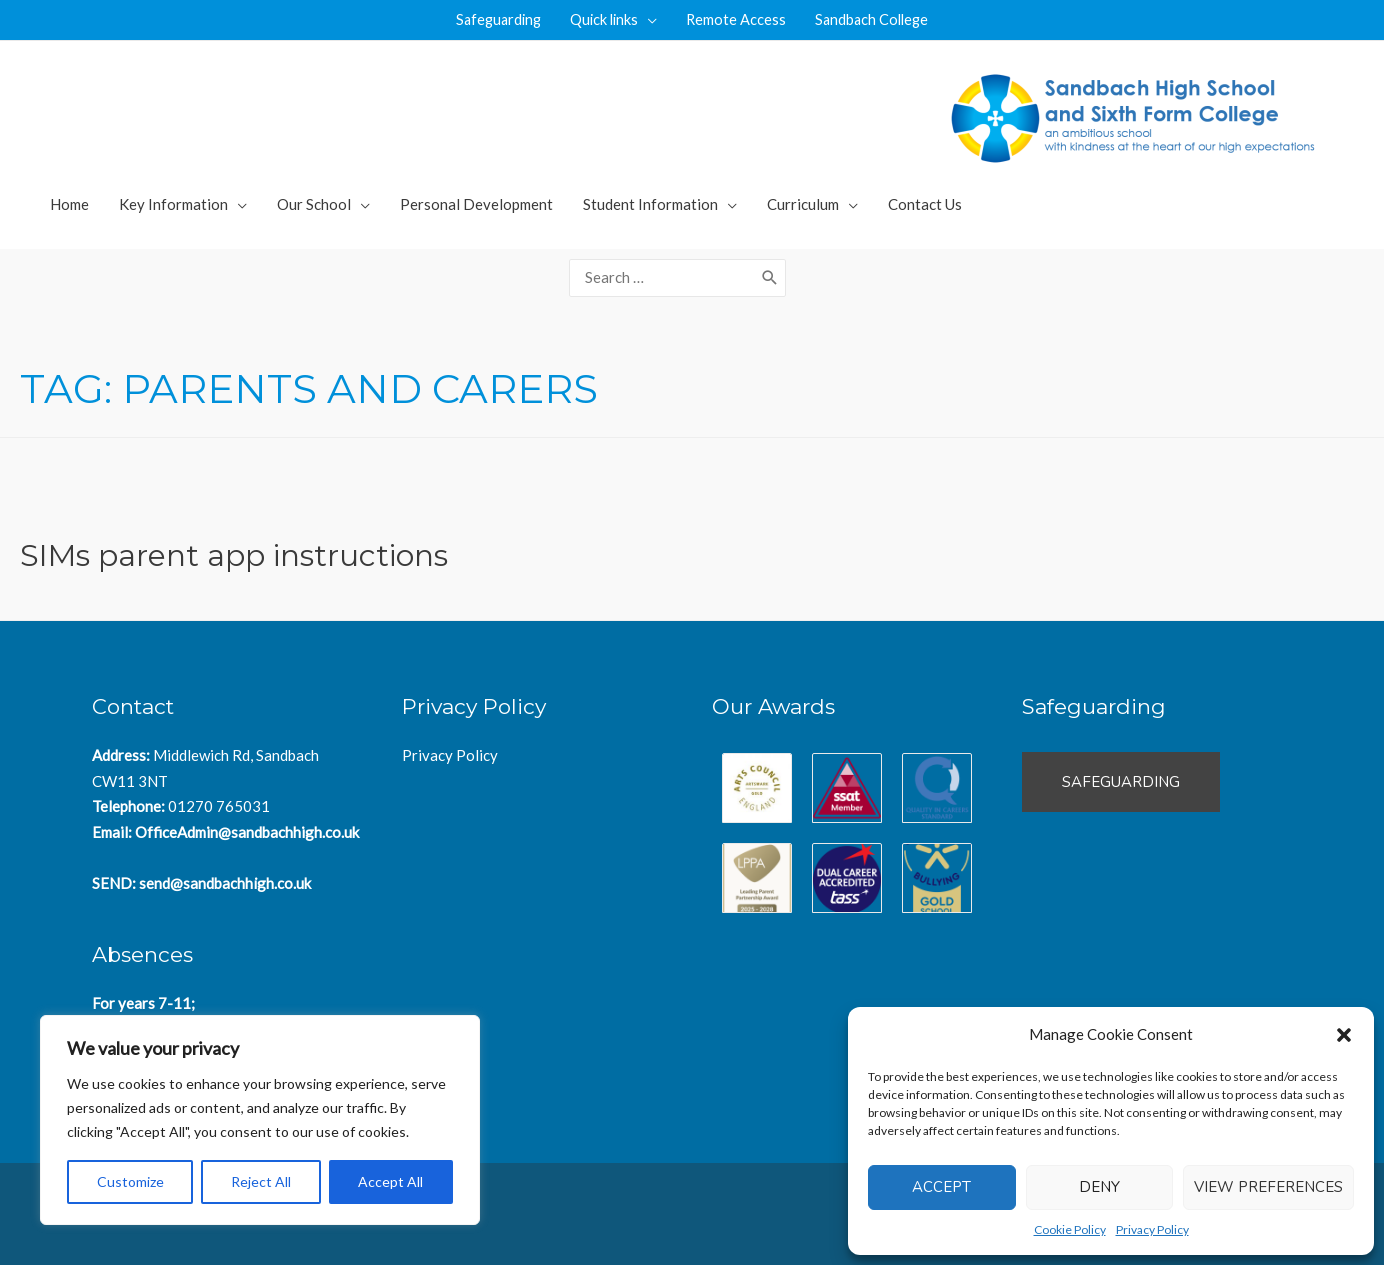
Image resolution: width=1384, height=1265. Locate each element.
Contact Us (925, 204)
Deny (1099, 1187)
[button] (1344, 1035)
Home (69, 204)
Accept (941, 1187)
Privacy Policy (1152, 1229)
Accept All (390, 1181)
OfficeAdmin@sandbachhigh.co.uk (247, 825)
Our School (314, 204)
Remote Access (738, 20)
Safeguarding (493, 20)
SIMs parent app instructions (234, 548)
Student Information (650, 204)
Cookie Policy (1070, 1229)
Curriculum (803, 204)
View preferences (1268, 1187)
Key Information (173, 204)
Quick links (603, 20)
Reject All (261, 1181)
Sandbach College (878, 20)
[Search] (770, 275)
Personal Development (476, 204)
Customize (130, 1181)
